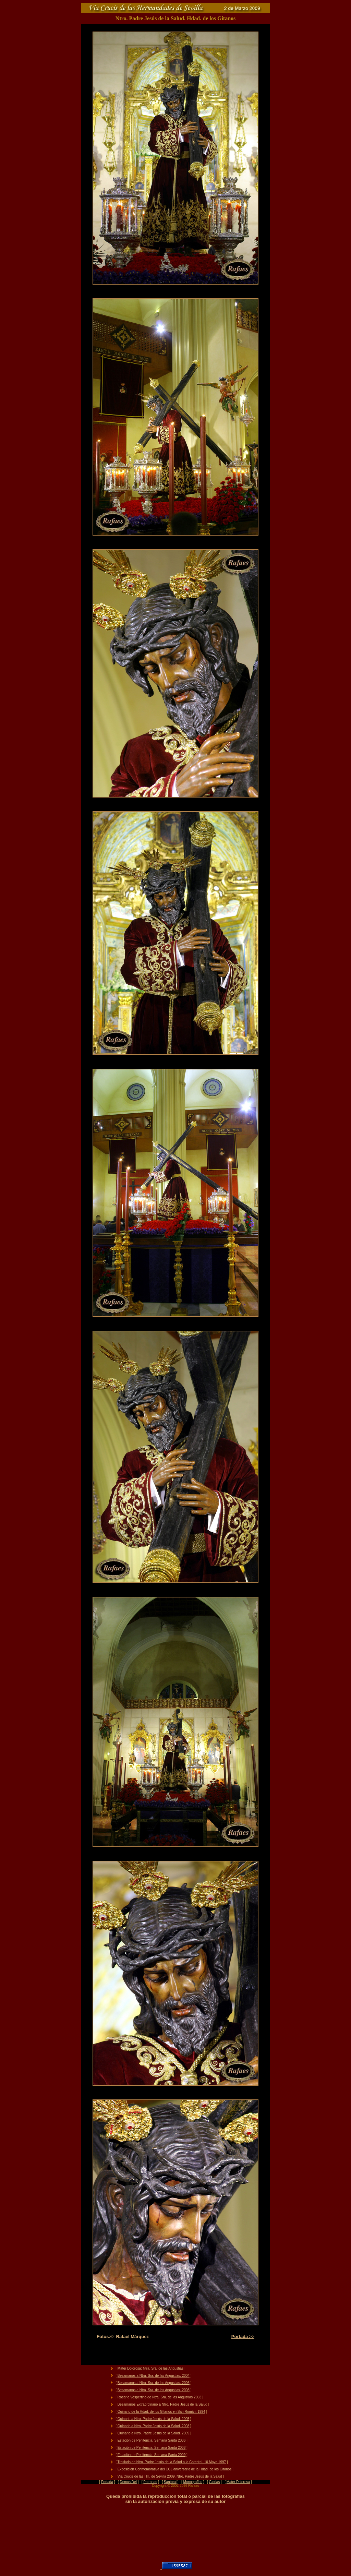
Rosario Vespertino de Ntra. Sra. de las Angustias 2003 (160, 2397)
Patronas (150, 2482)
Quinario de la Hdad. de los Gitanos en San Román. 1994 (161, 2411)
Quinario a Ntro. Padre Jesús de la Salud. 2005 (154, 2419)
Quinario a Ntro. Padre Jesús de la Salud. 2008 (154, 2426)
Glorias (214, 2482)
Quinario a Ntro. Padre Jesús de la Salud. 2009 (154, 2433)
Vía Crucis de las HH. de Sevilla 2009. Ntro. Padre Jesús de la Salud (170, 2476)
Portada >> (242, 2336)
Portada (107, 2482)
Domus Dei (128, 2482)
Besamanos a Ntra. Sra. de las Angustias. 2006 (154, 2383)
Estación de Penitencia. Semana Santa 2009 (151, 2455)
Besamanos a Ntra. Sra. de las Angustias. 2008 (154, 2390)
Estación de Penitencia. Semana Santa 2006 (151, 2440)
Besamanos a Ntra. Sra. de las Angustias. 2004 (154, 2375)
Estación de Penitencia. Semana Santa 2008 (151, 2447)
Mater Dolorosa (238, 2482)
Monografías (193, 2482)
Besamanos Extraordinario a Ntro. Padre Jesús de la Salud (162, 2404)
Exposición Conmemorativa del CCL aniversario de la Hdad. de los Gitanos (175, 2469)
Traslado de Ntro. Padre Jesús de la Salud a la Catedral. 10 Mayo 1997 (172, 2462)
